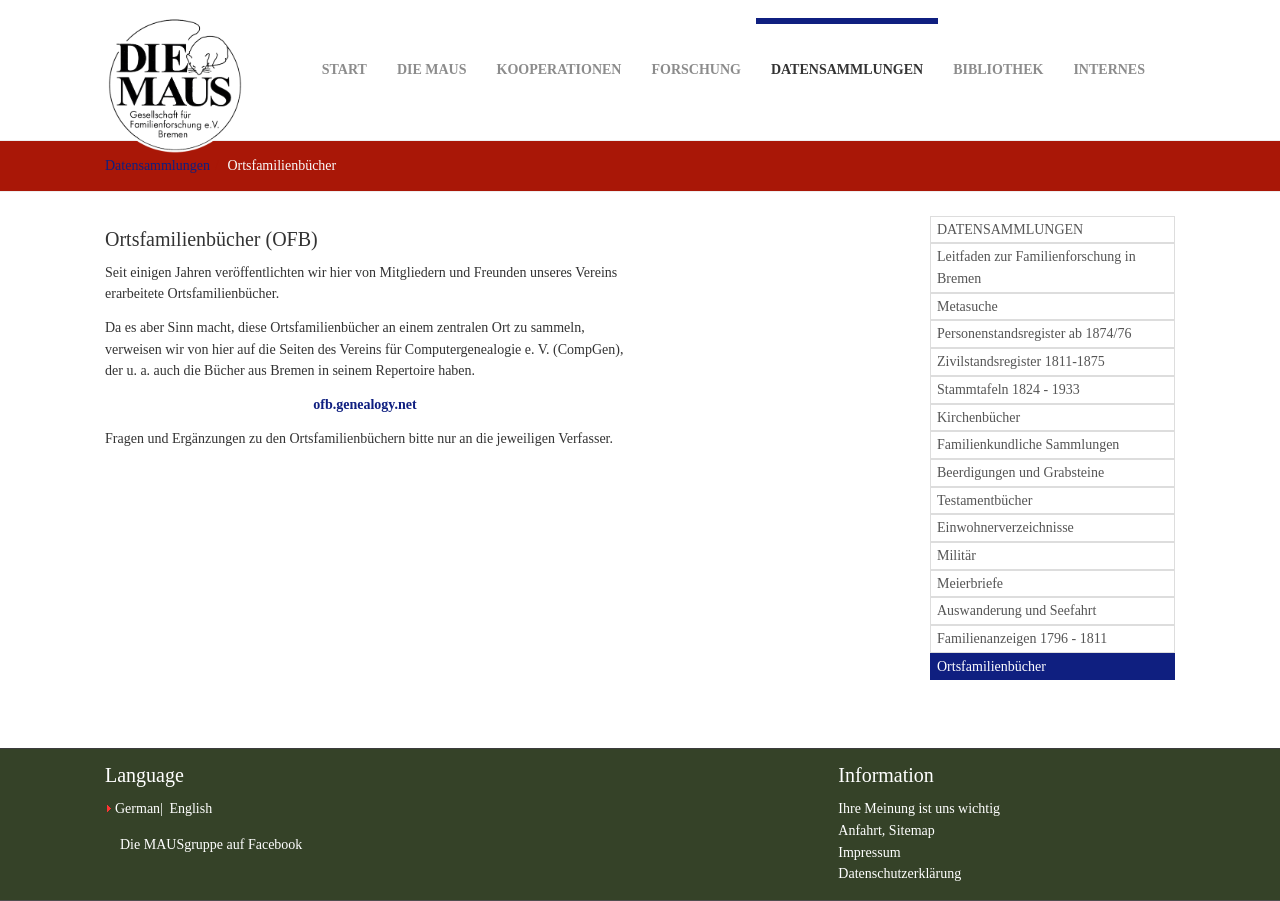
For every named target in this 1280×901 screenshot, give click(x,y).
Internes (1109, 38)
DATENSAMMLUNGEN (1010, 229)
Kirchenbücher (978, 417)
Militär (956, 555)
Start (344, 38)
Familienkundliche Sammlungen (1028, 444)
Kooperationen (559, 38)
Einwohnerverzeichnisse (1005, 527)
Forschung (695, 38)
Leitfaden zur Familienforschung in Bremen (1036, 267)
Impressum (869, 852)
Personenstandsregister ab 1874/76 (1034, 333)
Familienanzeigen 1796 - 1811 (1022, 638)
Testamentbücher (984, 500)
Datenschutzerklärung (899, 873)
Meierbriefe (970, 583)
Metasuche (967, 306)
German (137, 808)
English (190, 808)
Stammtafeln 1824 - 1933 (1008, 389)
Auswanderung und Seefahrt (1016, 610)
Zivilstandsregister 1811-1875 (1021, 361)
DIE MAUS (432, 38)
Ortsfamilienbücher (991, 666)
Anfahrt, (863, 830)
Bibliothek (998, 38)
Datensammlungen (847, 47)
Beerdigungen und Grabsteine (1020, 472)
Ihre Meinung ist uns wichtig (919, 808)
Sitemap (912, 830)
